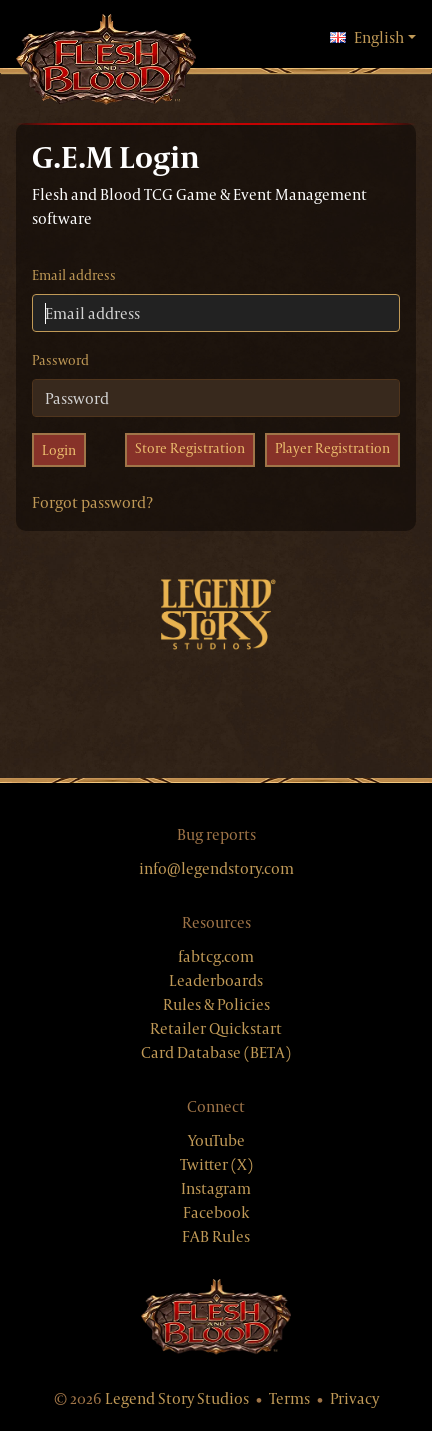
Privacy (354, 1398)
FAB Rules (216, 1236)
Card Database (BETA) (216, 1052)
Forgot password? (92, 502)
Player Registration (332, 448)
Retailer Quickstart (216, 1028)
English (373, 37)
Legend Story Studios (177, 1398)
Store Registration (190, 448)
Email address (74, 275)
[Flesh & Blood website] (216, 1316)
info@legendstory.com (216, 868)
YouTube (216, 1140)
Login (59, 450)
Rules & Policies (216, 1004)
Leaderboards (216, 980)
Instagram (216, 1188)
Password (60, 360)
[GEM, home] (106, 61)
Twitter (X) (216, 1164)
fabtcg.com (216, 956)
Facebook (216, 1212)
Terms (289, 1398)
